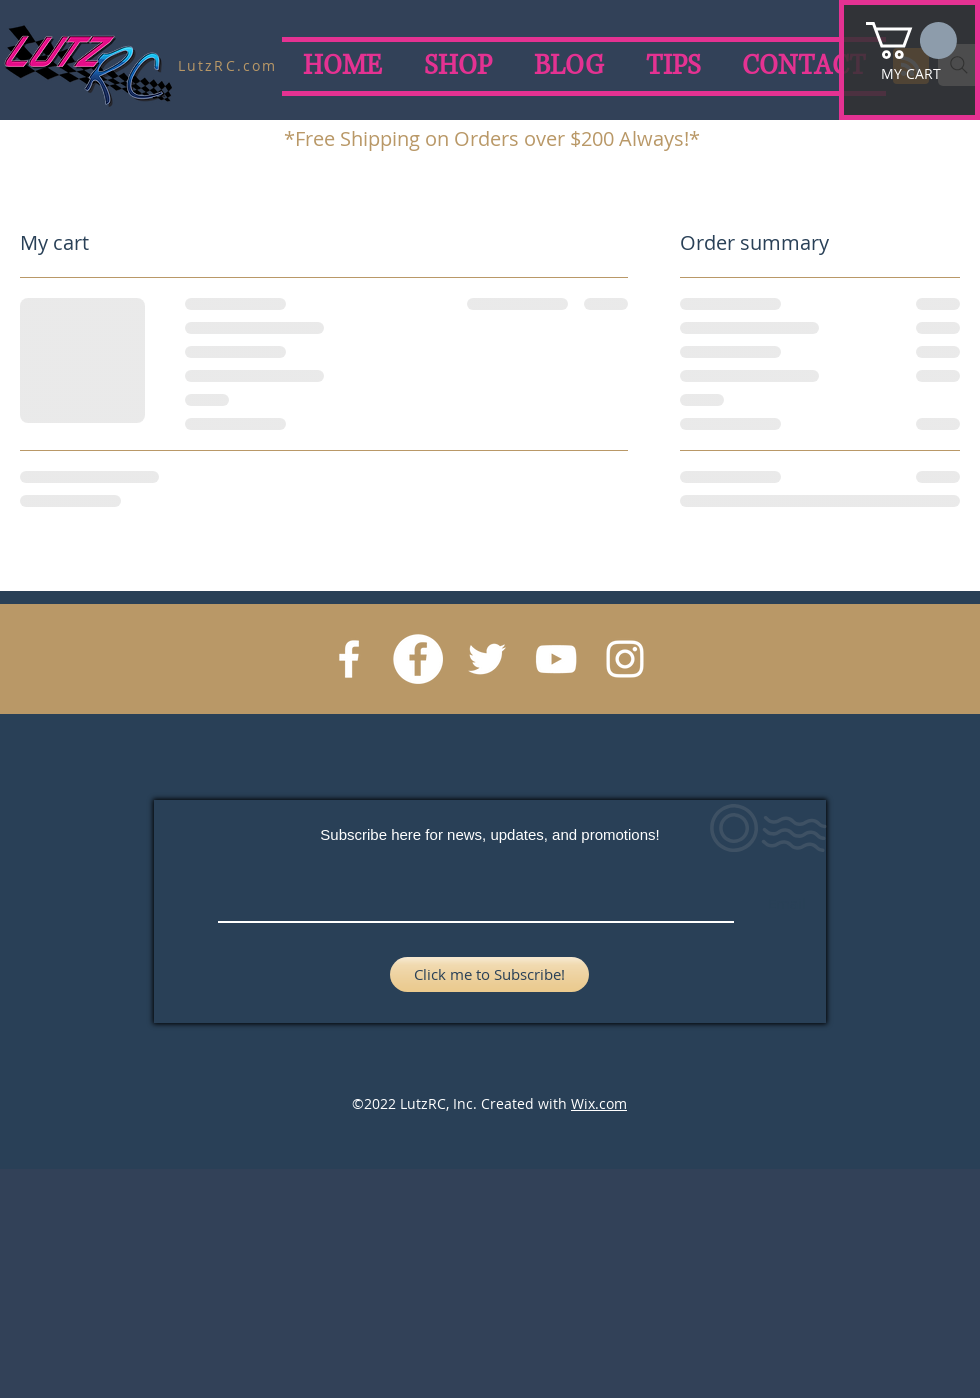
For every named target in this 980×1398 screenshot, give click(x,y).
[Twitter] (487, 659)
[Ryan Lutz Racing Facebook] (349, 659)
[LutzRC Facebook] (418, 659)
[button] (911, 40)
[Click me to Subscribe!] (489, 974)
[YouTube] (556, 659)
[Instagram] (625, 659)
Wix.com (599, 1103)
